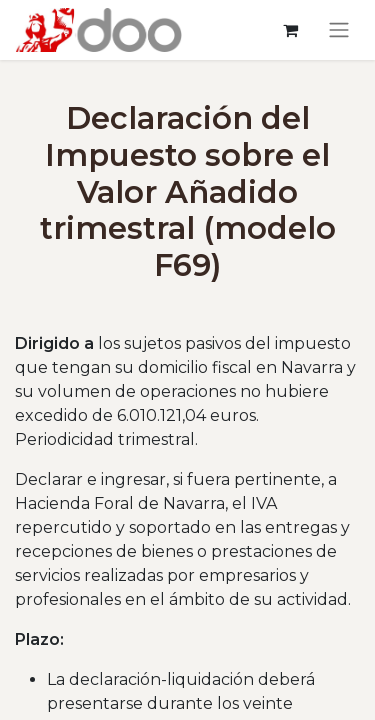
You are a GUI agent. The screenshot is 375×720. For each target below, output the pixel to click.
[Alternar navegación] (339, 30)
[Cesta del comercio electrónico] (290, 30)
